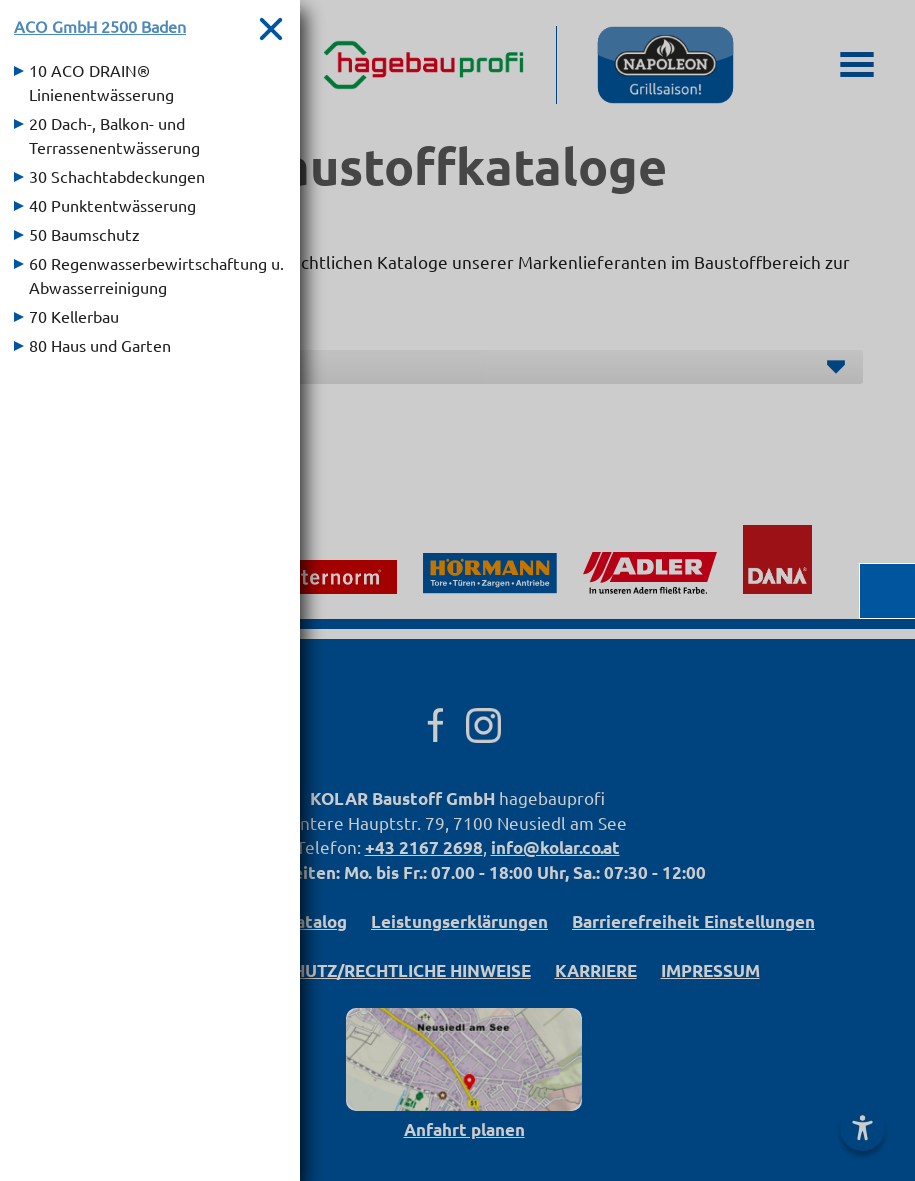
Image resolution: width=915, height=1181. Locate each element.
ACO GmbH (100, 26)
